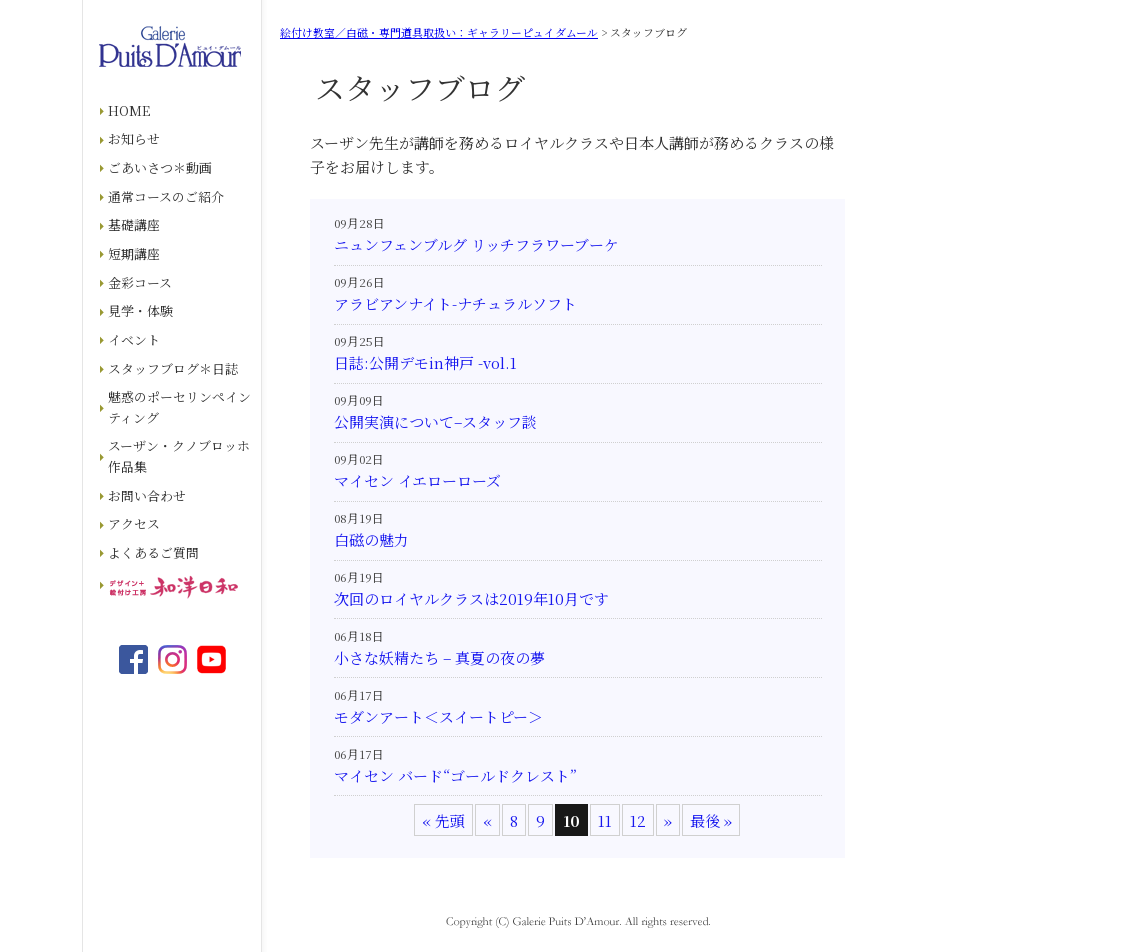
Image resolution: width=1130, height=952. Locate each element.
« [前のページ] (487, 820)
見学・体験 (140, 310)
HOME (129, 110)
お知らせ (134, 138)
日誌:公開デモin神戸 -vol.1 (425, 362)
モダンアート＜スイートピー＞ (438, 716)
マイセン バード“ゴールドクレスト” (455, 775)
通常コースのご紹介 (166, 196)
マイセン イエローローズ (417, 480)
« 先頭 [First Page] (443, 820)
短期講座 (134, 253)
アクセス (134, 523)
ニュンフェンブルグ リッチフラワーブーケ (476, 244)
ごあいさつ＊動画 (160, 167)
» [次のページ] (668, 820)
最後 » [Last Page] (711, 820)
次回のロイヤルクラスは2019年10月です (471, 598)
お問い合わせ (147, 495)
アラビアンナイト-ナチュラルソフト (455, 303)
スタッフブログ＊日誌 (173, 368)
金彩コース (140, 282)
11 (605, 820)
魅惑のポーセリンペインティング (179, 407)
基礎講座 (134, 224)
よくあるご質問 (153, 552)
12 (638, 820)
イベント (134, 339)
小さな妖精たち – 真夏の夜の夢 (439, 657)
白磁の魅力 (371, 539)
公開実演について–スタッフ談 (435, 421)
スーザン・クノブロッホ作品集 (179, 456)
